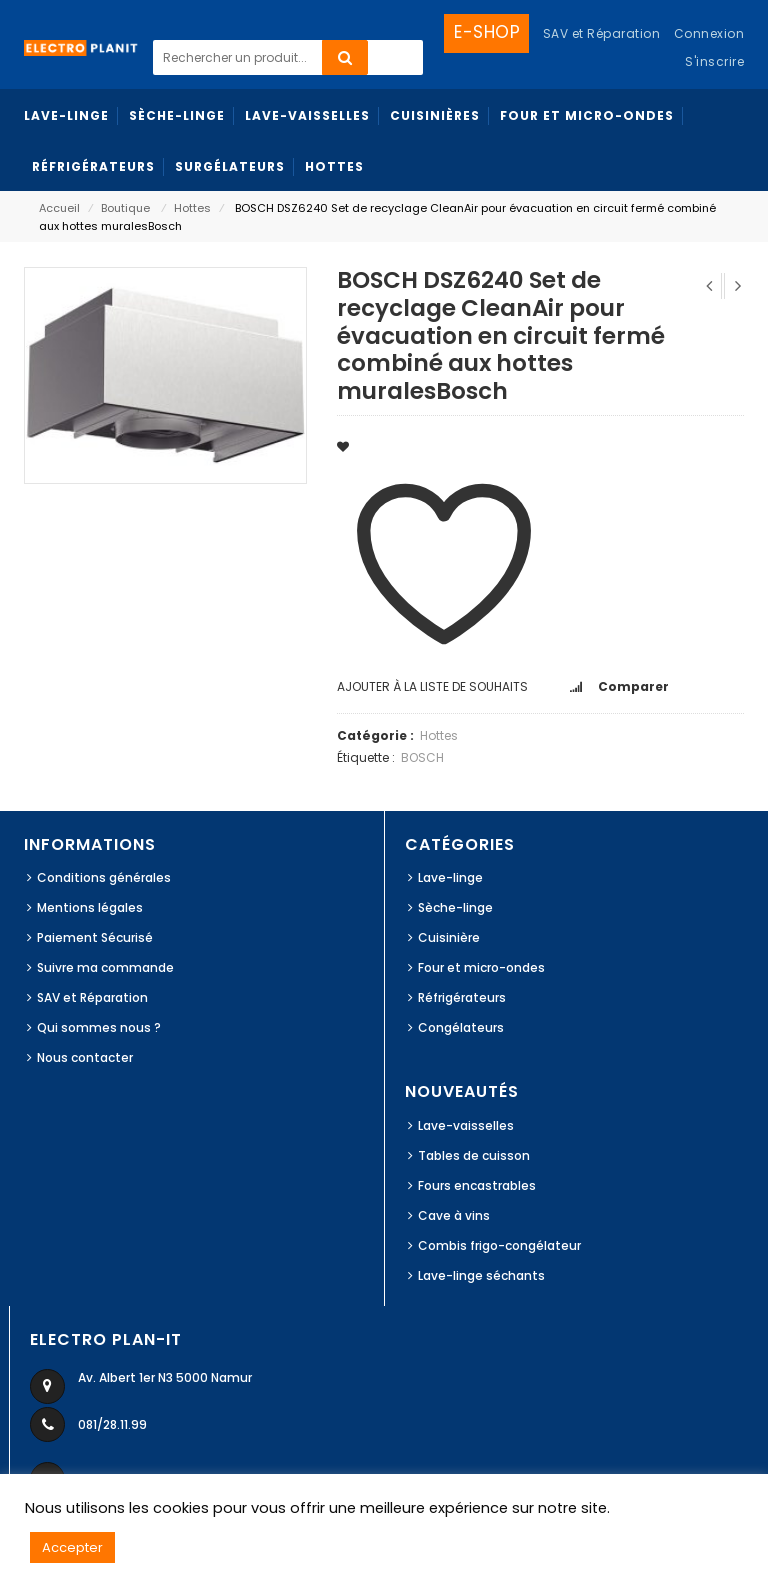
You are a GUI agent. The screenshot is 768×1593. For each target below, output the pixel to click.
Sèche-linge (455, 907)
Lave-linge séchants (481, 1275)
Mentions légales (90, 907)
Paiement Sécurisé (95, 937)
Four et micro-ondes (481, 967)
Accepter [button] (72, 1547)
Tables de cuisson (474, 1155)
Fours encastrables (477, 1185)
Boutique (125, 208)
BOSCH (422, 757)
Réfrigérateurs (462, 997)
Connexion (709, 33)
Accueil (59, 208)
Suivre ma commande (105, 967)
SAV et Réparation (92, 997)
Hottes (192, 208)
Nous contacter (85, 1057)
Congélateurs (461, 1027)
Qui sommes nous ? (99, 1027)
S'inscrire (714, 61)
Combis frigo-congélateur (499, 1245)
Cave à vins (454, 1215)
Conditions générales (104, 877)
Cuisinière (449, 937)
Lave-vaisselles (466, 1125)
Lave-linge (450, 877)
